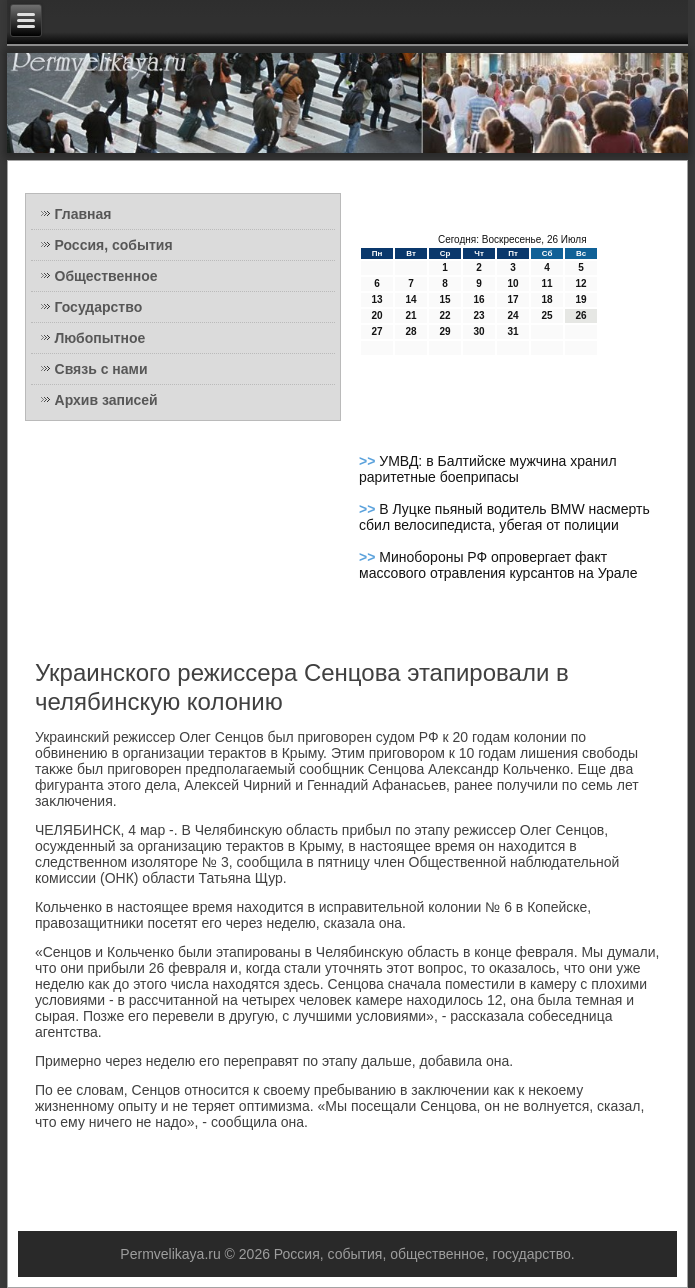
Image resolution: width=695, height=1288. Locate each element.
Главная (83, 214)
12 (580, 283)
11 (546, 283)
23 (478, 315)
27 (376, 331)
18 (546, 299)
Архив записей (106, 400)
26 (580, 315)
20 (376, 315)
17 (512, 299)
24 (512, 315)
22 (444, 315)
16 (478, 299)
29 (444, 331)
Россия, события (114, 245)
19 (580, 299)
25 (546, 315)
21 (410, 315)
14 (410, 299)
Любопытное (100, 338)
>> (369, 461)
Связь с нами (101, 369)
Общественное (106, 276)
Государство (99, 307)
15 (444, 299)
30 (478, 331)
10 (512, 283)
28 (410, 331)
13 (376, 299)
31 (512, 331)
